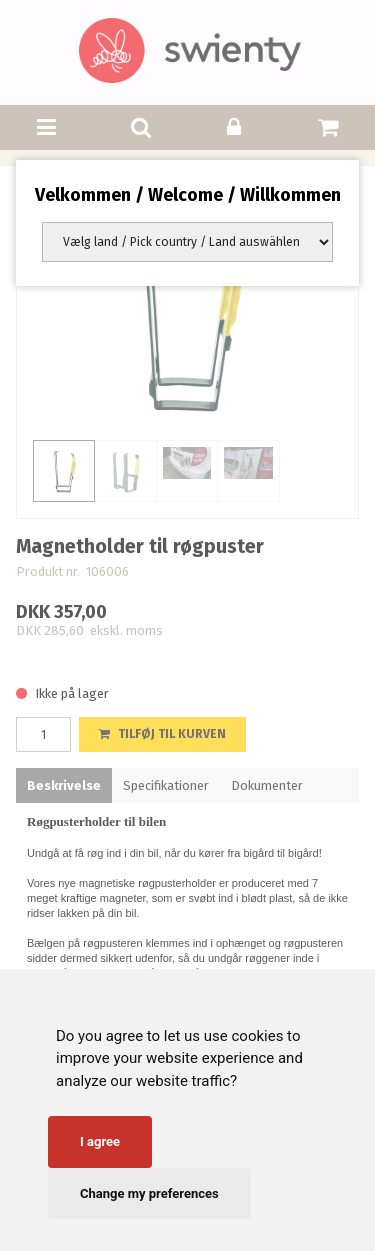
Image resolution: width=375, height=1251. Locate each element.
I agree (100, 1141)
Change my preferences (149, 1193)
